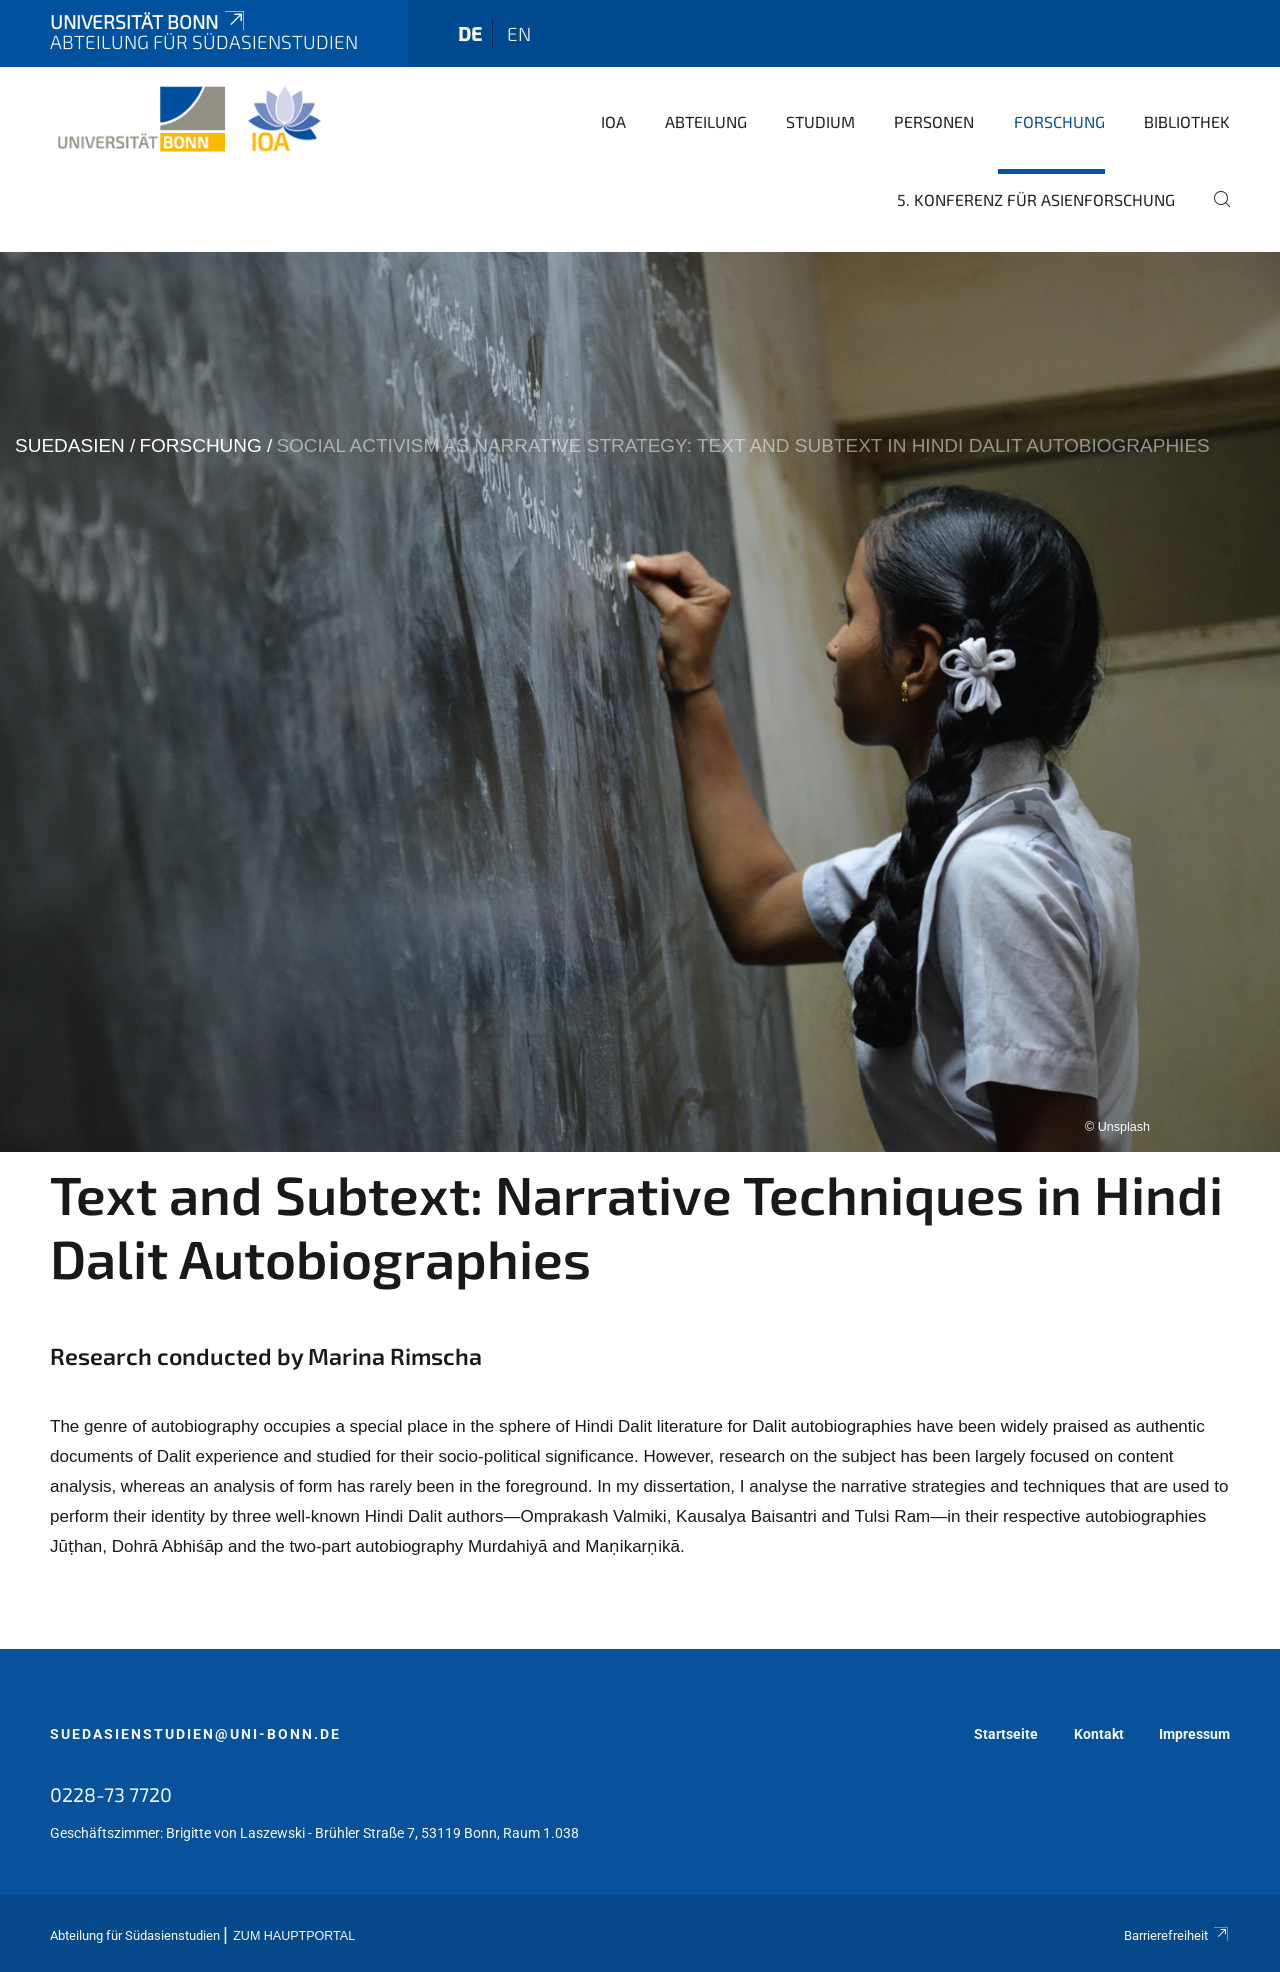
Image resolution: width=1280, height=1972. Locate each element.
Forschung (1059, 121)
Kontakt (1099, 1734)
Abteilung (706, 121)
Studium (820, 121)
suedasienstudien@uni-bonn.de (195, 1734)
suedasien (70, 445)
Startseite (1006, 1734)
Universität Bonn (149, 21)
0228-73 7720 (111, 1794)
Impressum (1194, 1734)
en (519, 33)
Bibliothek (1187, 121)
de (470, 33)
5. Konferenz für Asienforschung (1036, 199)
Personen (934, 121)
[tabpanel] (640, 702)
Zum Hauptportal (294, 1936)
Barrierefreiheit (1177, 1935)
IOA (613, 121)
